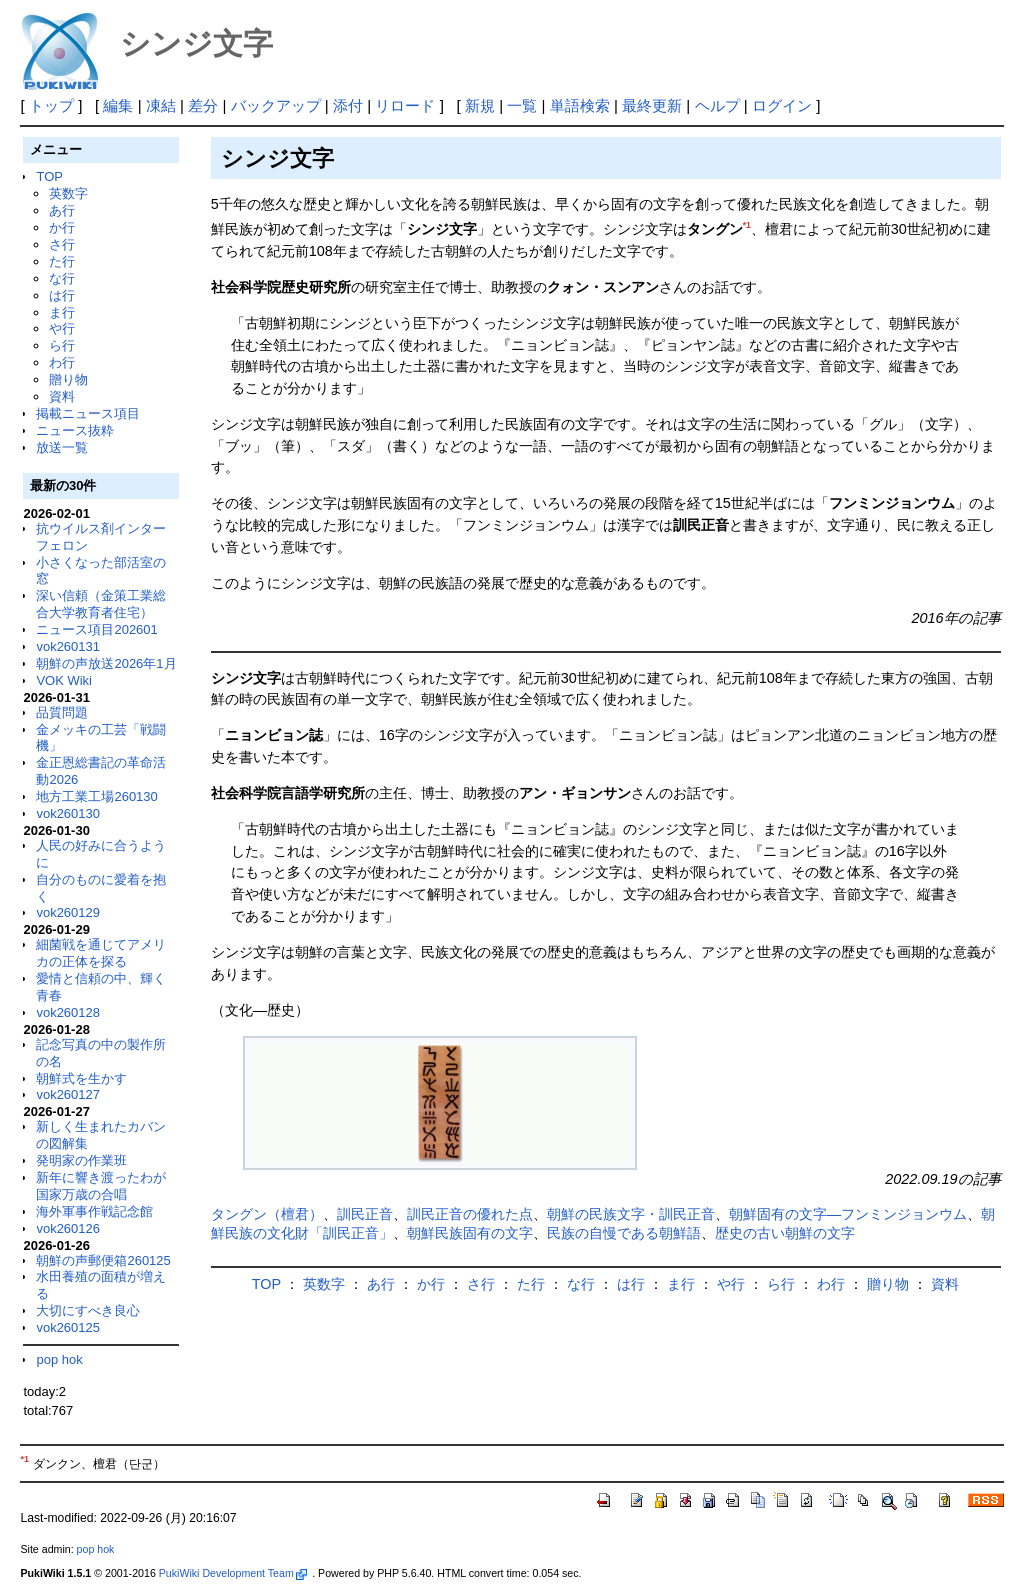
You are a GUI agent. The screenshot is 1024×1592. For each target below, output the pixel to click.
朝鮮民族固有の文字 (470, 1233)
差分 (203, 105)
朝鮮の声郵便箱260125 (103, 1260)
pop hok (59, 1359)
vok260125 (68, 1327)
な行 (62, 278)
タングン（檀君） (267, 1214)
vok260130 (68, 813)
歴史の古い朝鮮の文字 (785, 1233)
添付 (348, 105)
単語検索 (580, 105)
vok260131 (68, 646)
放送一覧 (62, 447)
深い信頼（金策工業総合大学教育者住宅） (101, 604)
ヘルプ (717, 105)
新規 (480, 105)
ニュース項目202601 (96, 629)
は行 (62, 295)
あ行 (62, 210)
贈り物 (68, 379)
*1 (747, 225)
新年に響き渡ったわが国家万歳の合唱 (101, 1186)
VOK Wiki (64, 680)
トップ (51, 105)
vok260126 (68, 1228)
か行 (62, 227)
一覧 (522, 105)
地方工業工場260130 (96, 796)
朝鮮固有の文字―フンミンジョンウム (848, 1214)
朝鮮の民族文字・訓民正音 (631, 1214)
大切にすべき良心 (88, 1310)
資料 (62, 396)
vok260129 (68, 912)
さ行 (62, 244)
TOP (49, 176)
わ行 (62, 362)
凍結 (161, 105)
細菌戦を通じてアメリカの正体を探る (101, 953)
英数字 (68, 193)
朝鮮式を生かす (81, 1078)
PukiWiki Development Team (233, 1573)
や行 (62, 328)
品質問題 (62, 712)
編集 (118, 105)
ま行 (62, 312)
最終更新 (652, 105)
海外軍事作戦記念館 (94, 1211)
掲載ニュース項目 (88, 413)
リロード (405, 105)
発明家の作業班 (81, 1160)
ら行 (62, 345)
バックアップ (276, 105)
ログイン (782, 105)
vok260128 (68, 1012)
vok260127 (68, 1094)
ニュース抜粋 (75, 430)
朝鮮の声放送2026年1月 (106, 663)
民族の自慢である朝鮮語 (624, 1233)
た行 (62, 261)
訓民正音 (365, 1214)
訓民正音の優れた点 (470, 1214)
